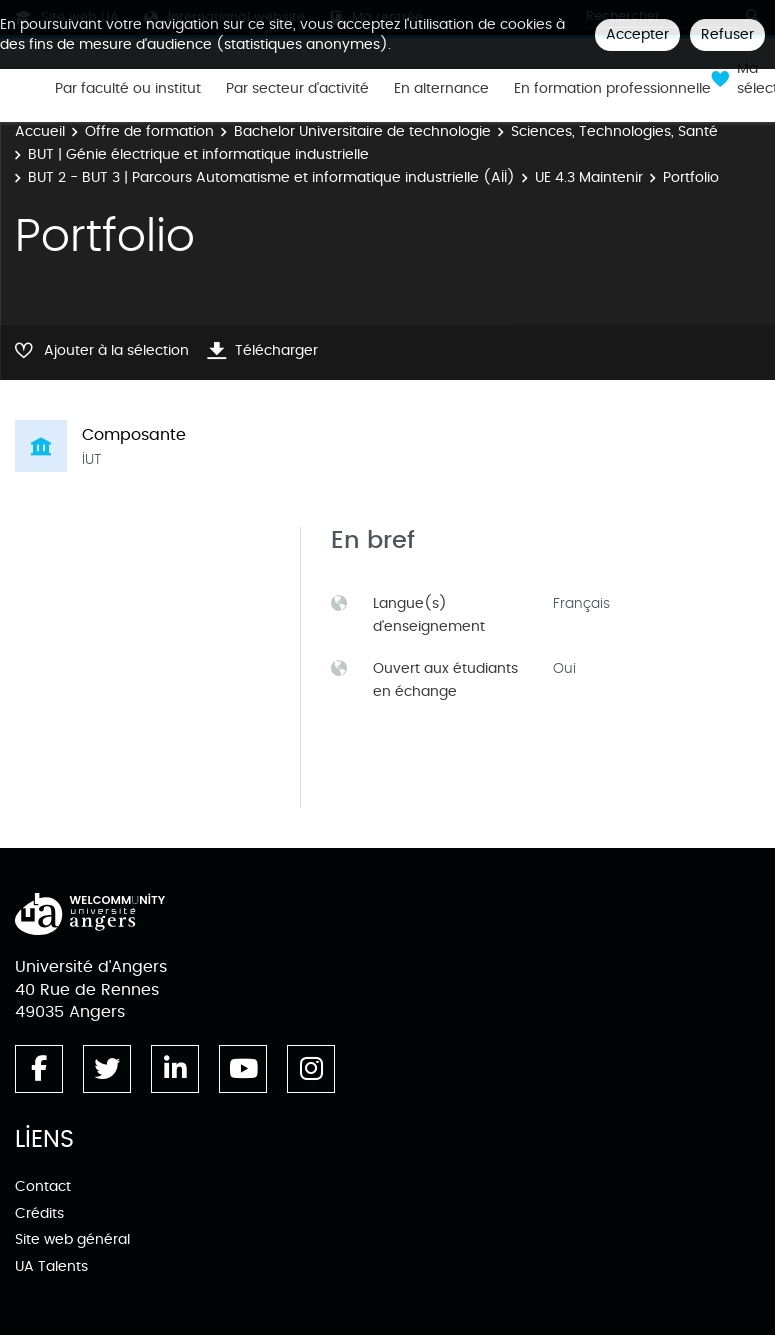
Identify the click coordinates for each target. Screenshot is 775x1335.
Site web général (72, 1239)
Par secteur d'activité (297, 89)
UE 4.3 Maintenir (589, 177)
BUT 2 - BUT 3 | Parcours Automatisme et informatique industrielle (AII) (271, 177)
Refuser (727, 34)
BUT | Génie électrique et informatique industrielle (198, 154)
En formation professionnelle (612, 89)
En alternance (441, 89)
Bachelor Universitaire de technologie (362, 131)
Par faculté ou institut (128, 89)
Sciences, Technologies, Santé (614, 131)
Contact (43, 1186)
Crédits (39, 1213)
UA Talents (51, 1266)
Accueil (40, 131)
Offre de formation (149, 131)
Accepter (637, 34)
